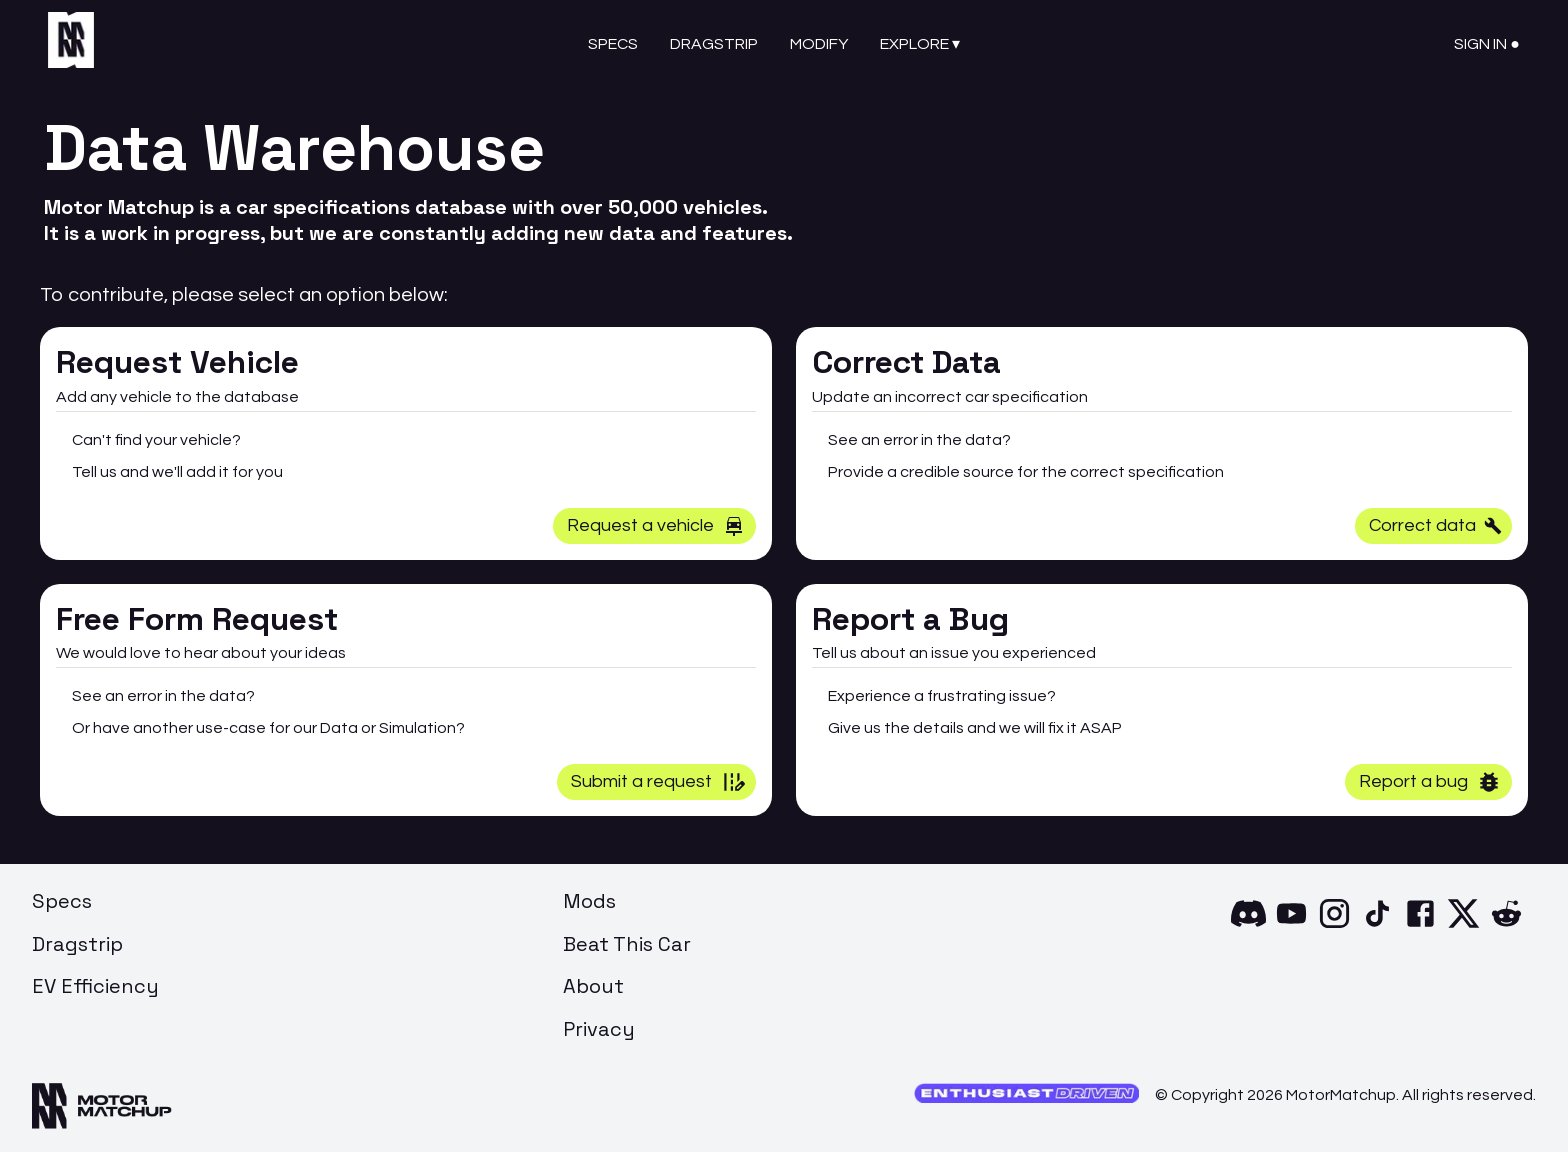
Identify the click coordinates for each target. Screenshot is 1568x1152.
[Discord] (1248, 926)
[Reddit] (1506, 926)
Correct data (1435, 525)
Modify (819, 44)
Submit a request (658, 782)
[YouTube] (1291, 926)
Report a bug (1430, 782)
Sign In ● (1487, 44)
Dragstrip (714, 44)
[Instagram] (1334, 926)
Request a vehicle (656, 526)
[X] (1463, 926)
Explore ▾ (920, 44)
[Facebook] (1420, 926)
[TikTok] (1377, 926)
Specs (613, 44)
